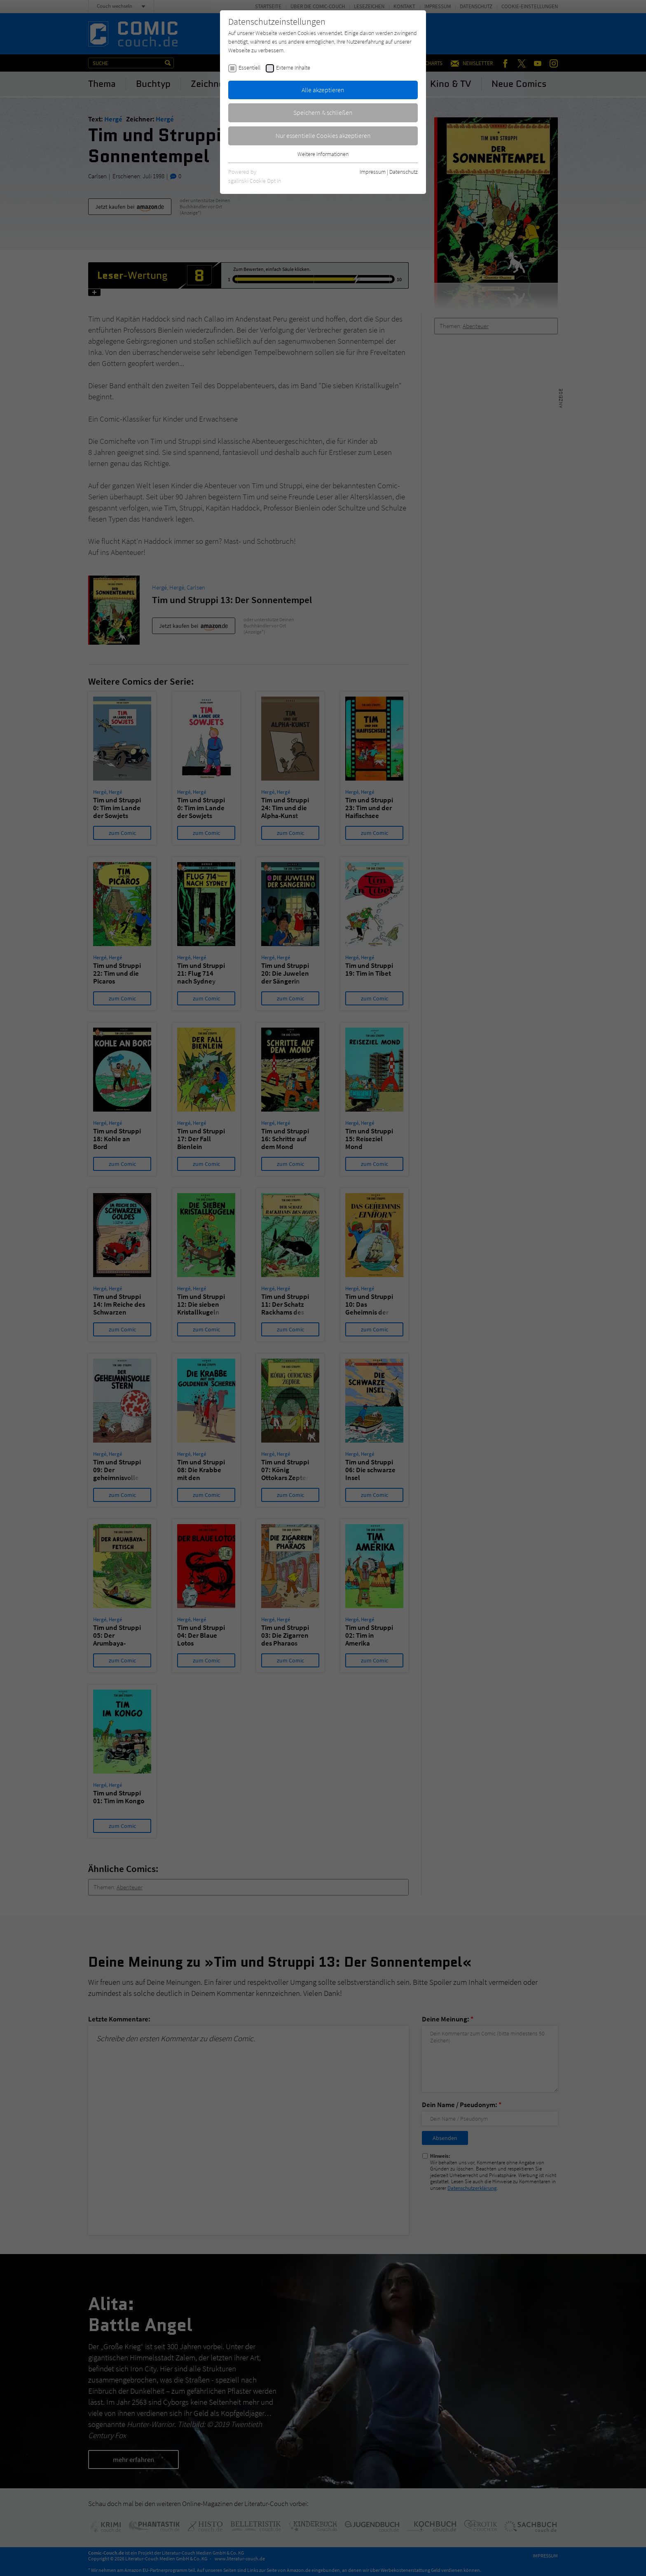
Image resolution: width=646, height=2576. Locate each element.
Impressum (373, 171)
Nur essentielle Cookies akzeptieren (323, 135)
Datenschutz (403, 171)
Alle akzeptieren (323, 90)
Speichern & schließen (323, 112)
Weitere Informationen (323, 154)
